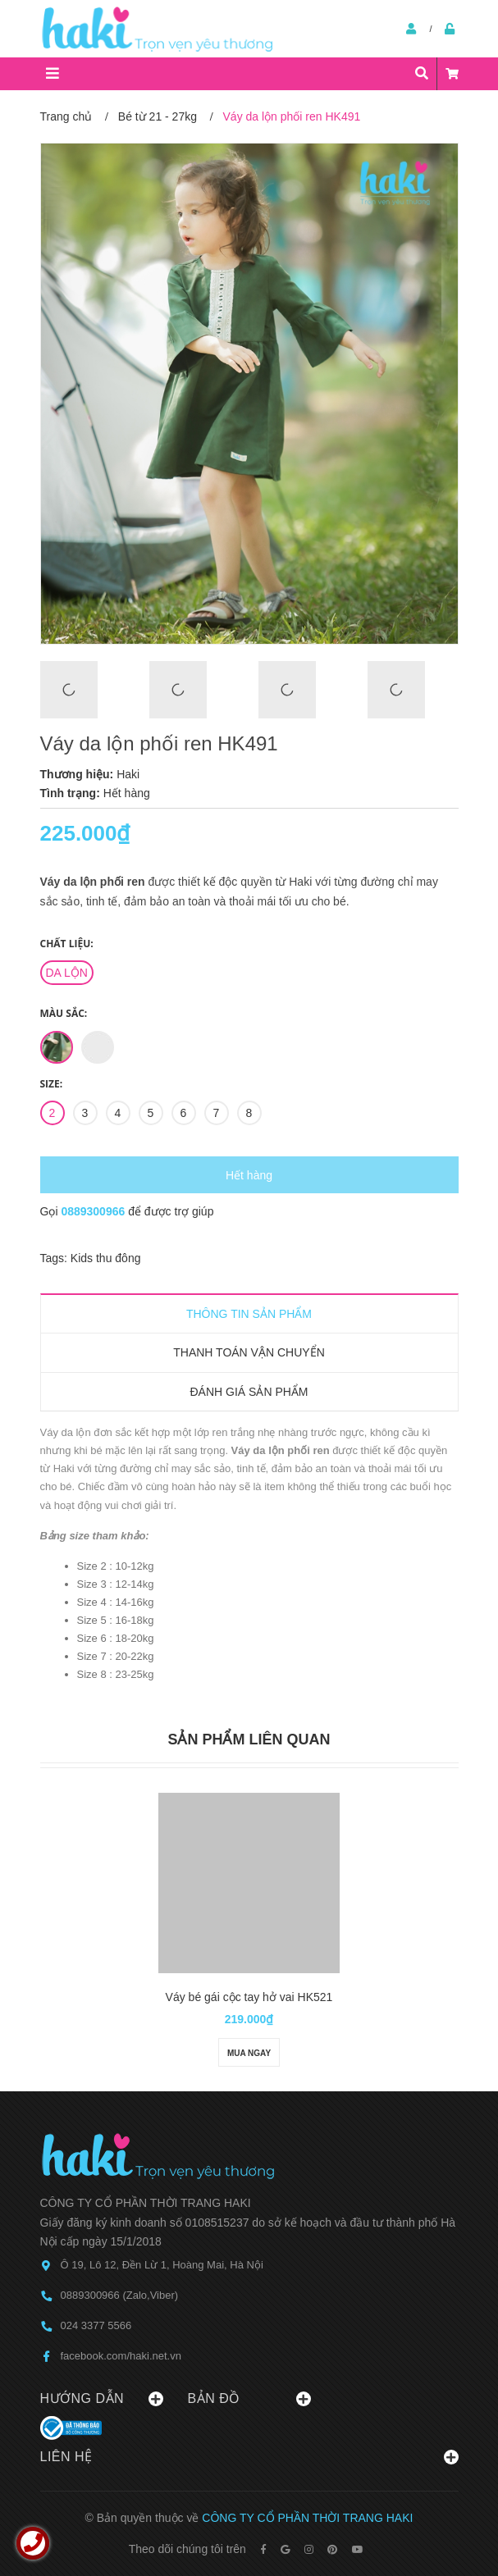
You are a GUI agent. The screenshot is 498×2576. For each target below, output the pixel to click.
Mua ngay (249, 2053)
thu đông (118, 1258)
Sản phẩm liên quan (248, 1739)
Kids (83, 1258)
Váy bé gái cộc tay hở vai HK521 (249, 1997)
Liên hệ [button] (249, 2457)
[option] (86, 689)
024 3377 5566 (96, 2325)
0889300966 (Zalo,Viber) (120, 2295)
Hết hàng (249, 1175)
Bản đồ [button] (249, 2398)
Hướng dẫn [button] (101, 2398)
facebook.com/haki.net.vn (121, 2356)
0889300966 (94, 1211)
